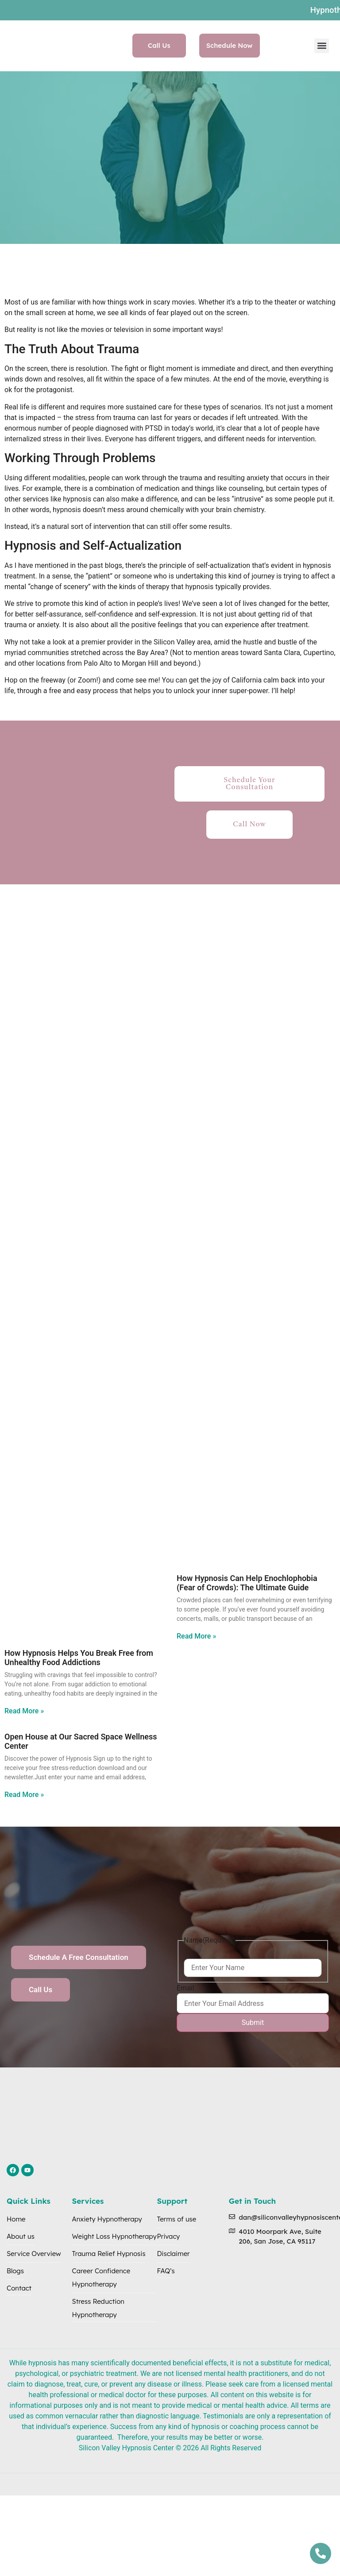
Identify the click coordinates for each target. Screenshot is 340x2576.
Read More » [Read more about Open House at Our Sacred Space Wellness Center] (24, 1794)
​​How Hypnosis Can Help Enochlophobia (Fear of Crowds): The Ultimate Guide (247, 1583)
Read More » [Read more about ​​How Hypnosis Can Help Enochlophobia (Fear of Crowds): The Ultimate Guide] (196, 1636)
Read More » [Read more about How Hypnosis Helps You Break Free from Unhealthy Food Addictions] (24, 1711)
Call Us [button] (159, 45)
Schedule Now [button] (229, 45)
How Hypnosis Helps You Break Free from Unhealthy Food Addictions (78, 1657)
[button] (321, 46)
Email (185, 1988)
